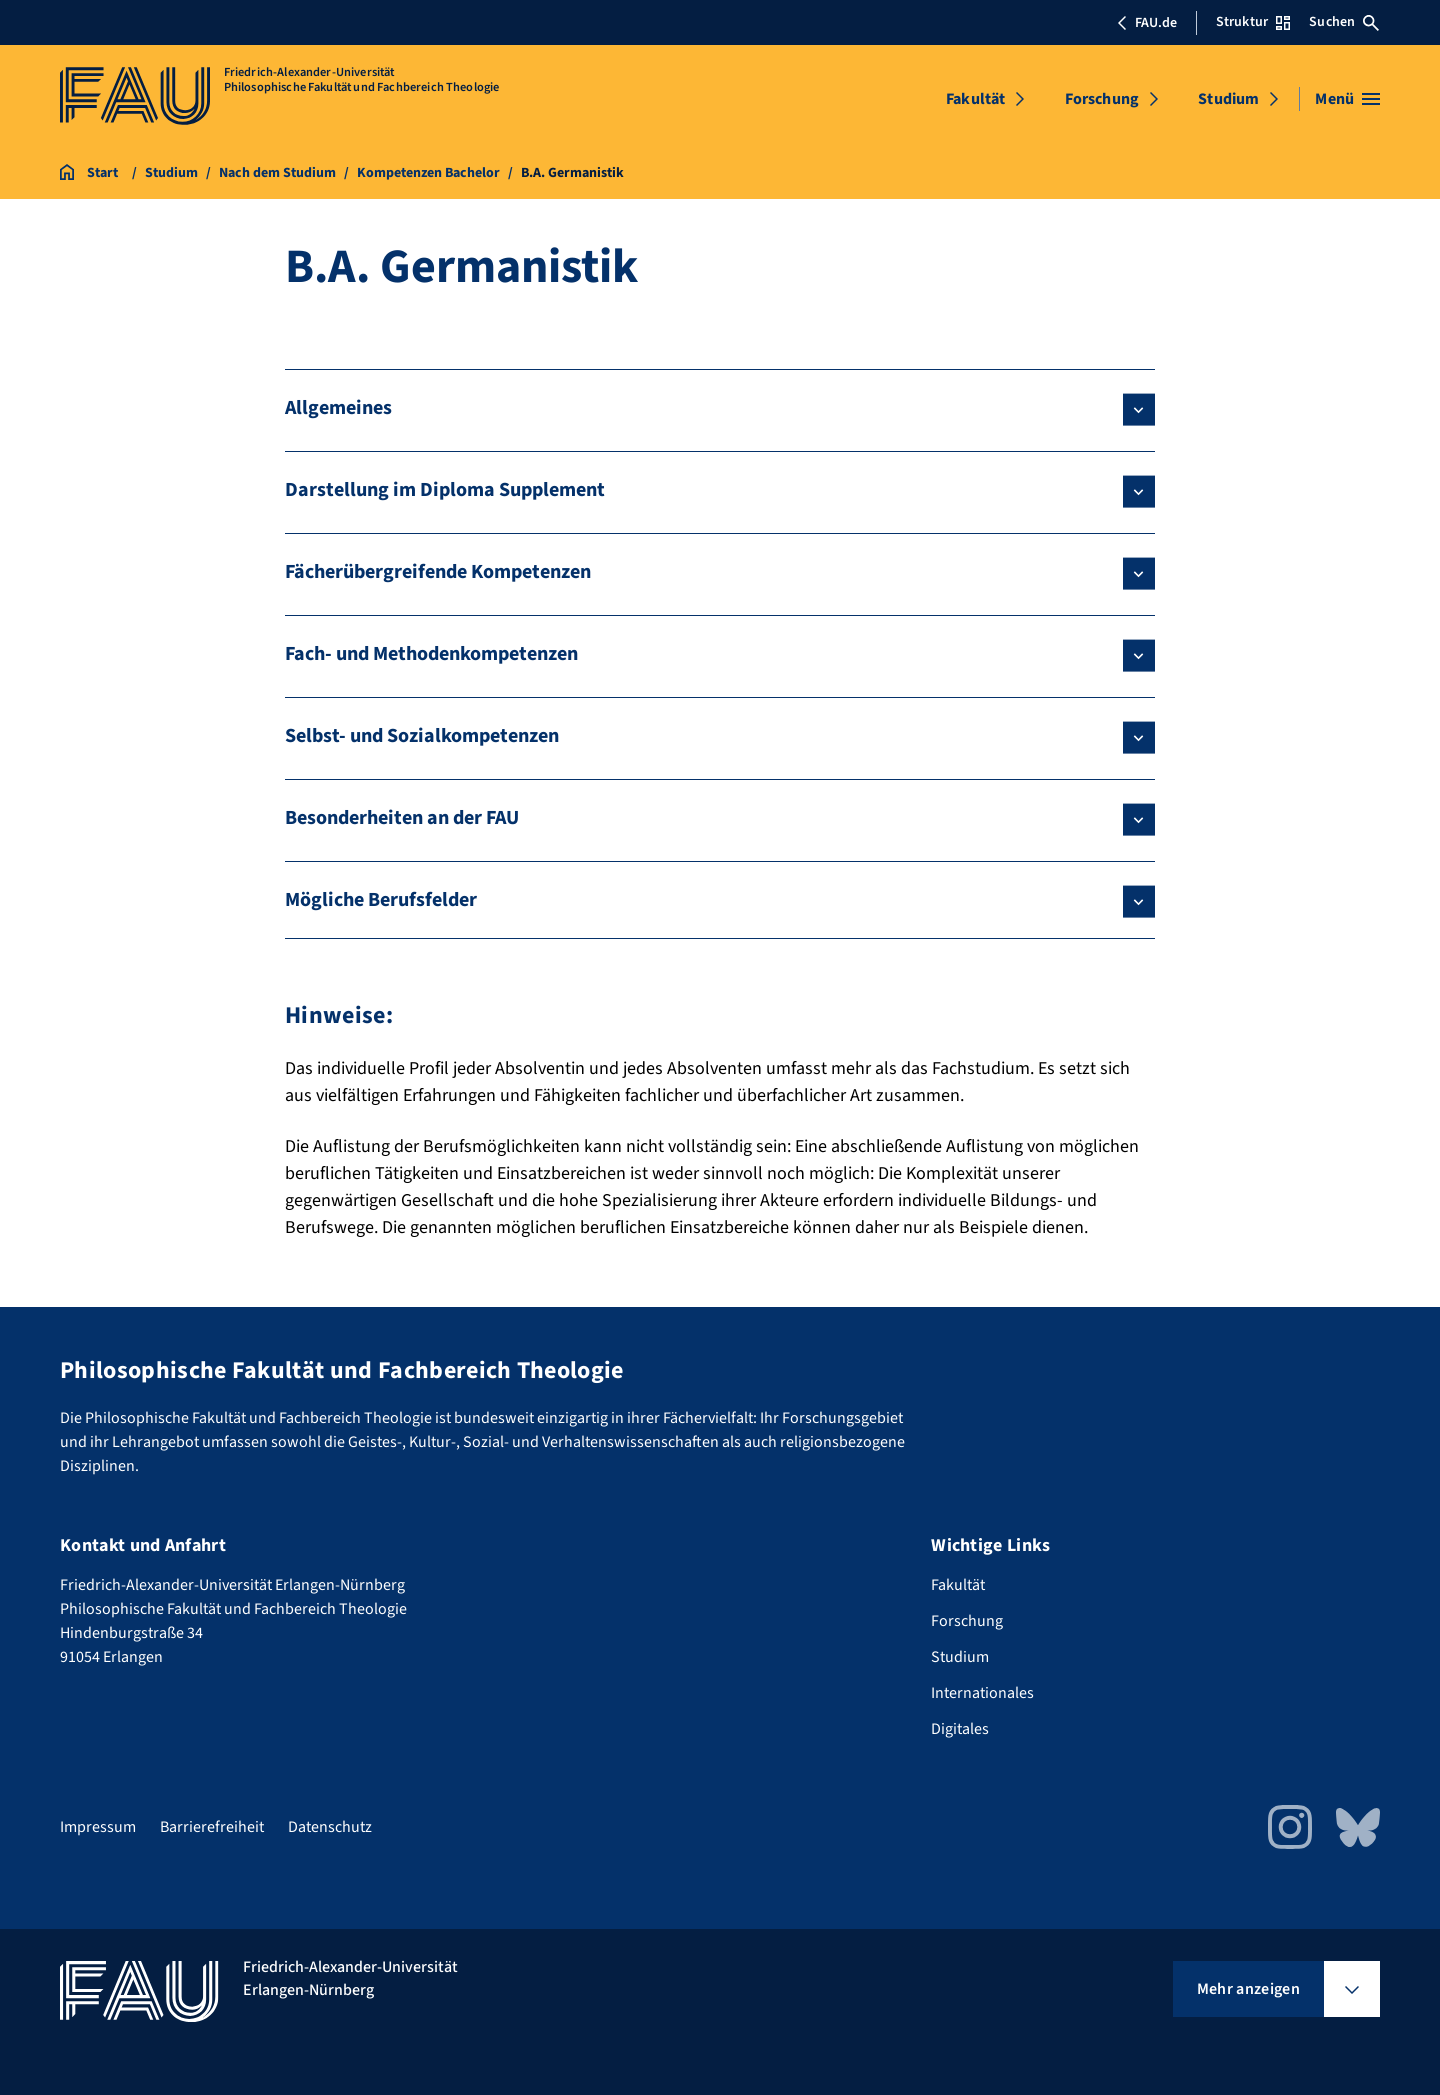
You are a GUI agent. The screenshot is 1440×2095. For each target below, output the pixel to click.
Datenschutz (330, 1827)
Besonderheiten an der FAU (402, 818)
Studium (1228, 99)
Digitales (960, 1729)
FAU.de (1147, 23)
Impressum (98, 1827)
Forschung (1102, 99)
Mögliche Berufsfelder (381, 900)
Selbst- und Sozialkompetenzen (422, 736)
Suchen (1344, 22)
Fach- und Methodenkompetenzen (431, 654)
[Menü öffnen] (1347, 99)
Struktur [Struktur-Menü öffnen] (1253, 22)
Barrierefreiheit (212, 1827)
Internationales (982, 1693)
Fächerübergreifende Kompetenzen (438, 572)
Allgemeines (338, 408)
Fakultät (975, 99)
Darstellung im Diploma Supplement (445, 490)
